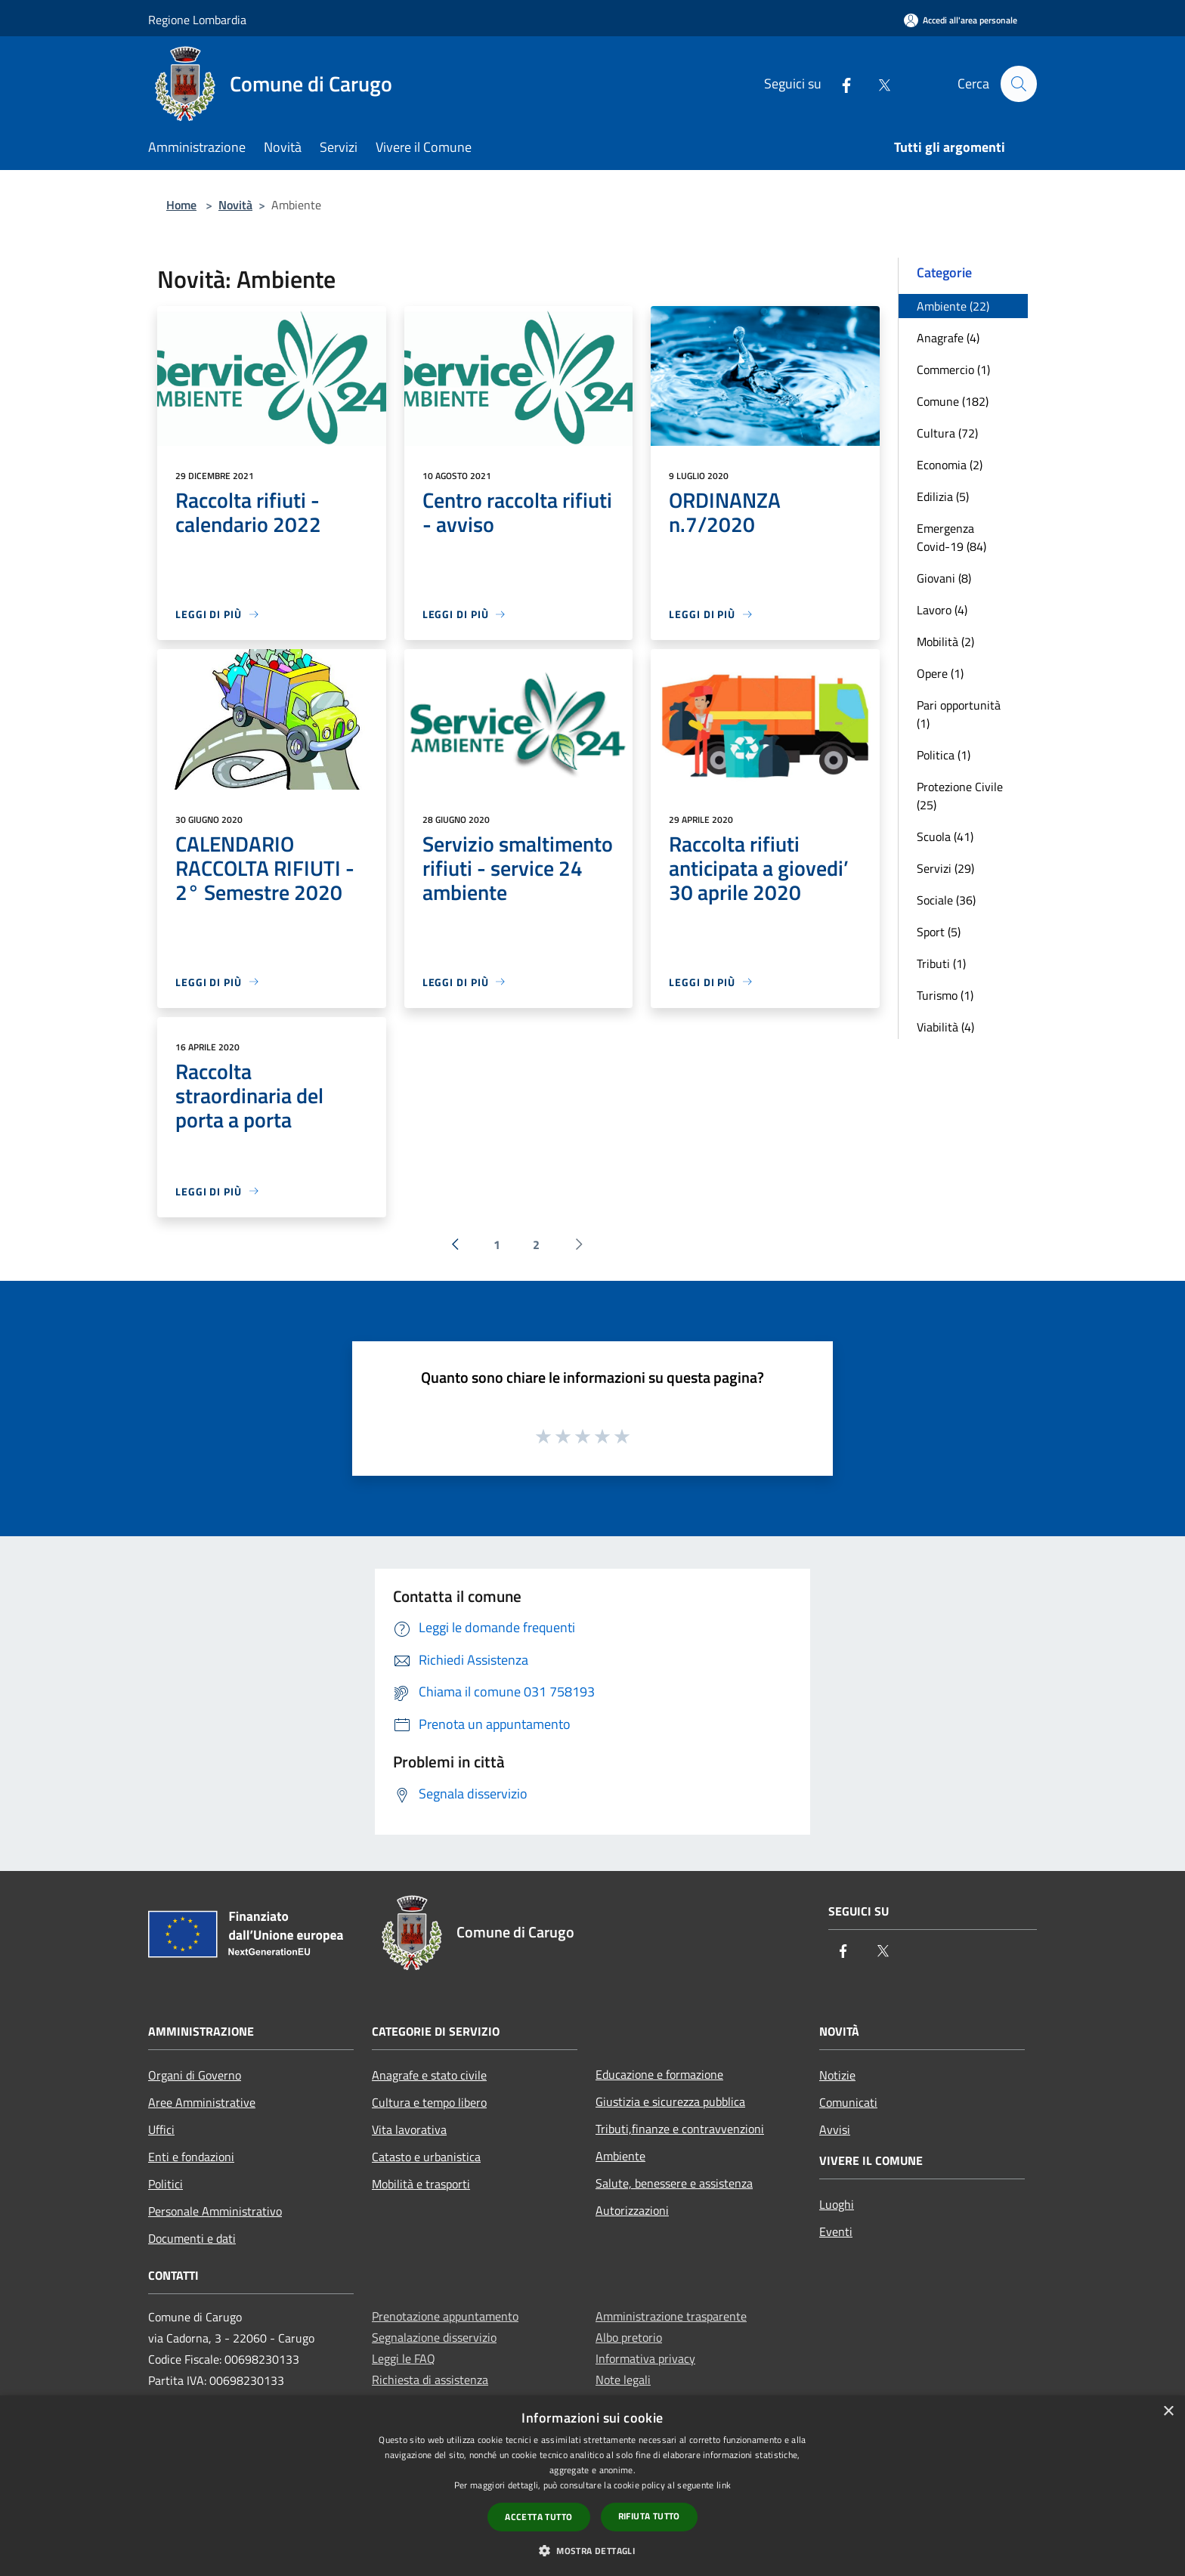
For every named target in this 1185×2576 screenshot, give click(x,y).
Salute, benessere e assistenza (674, 2183)
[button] (592, 2550)
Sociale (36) (946, 900)
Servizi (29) (945, 868)
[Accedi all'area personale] (960, 20)
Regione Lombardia (197, 20)
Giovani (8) (944, 578)
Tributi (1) (941, 963)
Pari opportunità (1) (959, 714)
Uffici (161, 2129)
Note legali (623, 2379)
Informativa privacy (645, 2358)
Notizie (837, 2075)
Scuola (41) (945, 836)
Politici (165, 2184)
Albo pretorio (629, 2337)
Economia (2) (949, 465)
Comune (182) (953, 401)
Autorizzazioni (632, 2210)
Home (181, 205)
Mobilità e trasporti (421, 2184)
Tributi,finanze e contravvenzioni (680, 2129)
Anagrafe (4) (948, 338)
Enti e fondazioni (191, 2157)
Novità (235, 205)
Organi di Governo (194, 2075)
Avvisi (834, 2129)
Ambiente (620, 2156)
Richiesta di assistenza (430, 2379)
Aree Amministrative (201, 2102)
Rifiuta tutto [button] (649, 2516)
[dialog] (592, 2485)
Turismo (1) (945, 995)
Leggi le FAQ (403, 2358)
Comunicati (848, 2102)
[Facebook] (840, 83)
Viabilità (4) (945, 1027)
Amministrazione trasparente (671, 2316)
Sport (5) (939, 932)
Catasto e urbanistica (426, 2157)
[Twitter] (877, 83)
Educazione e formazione (659, 2074)
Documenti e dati (192, 2238)
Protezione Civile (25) (960, 796)
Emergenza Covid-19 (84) (951, 537)
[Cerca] (1019, 84)
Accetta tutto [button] (538, 2517)
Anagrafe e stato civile (429, 2075)
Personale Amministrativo (215, 2211)
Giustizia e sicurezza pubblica (670, 2101)
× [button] (1168, 2411)
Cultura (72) (947, 433)
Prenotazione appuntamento (445, 2316)
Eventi (835, 2231)
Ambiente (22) (953, 306)
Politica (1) (943, 755)
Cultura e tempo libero (429, 2102)
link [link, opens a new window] (723, 2485)
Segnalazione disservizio (434, 2337)
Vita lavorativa (409, 2129)
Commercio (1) (953, 369)
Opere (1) (940, 673)
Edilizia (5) (943, 496)
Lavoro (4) (942, 610)
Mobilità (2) (945, 641)
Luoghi (836, 2204)
